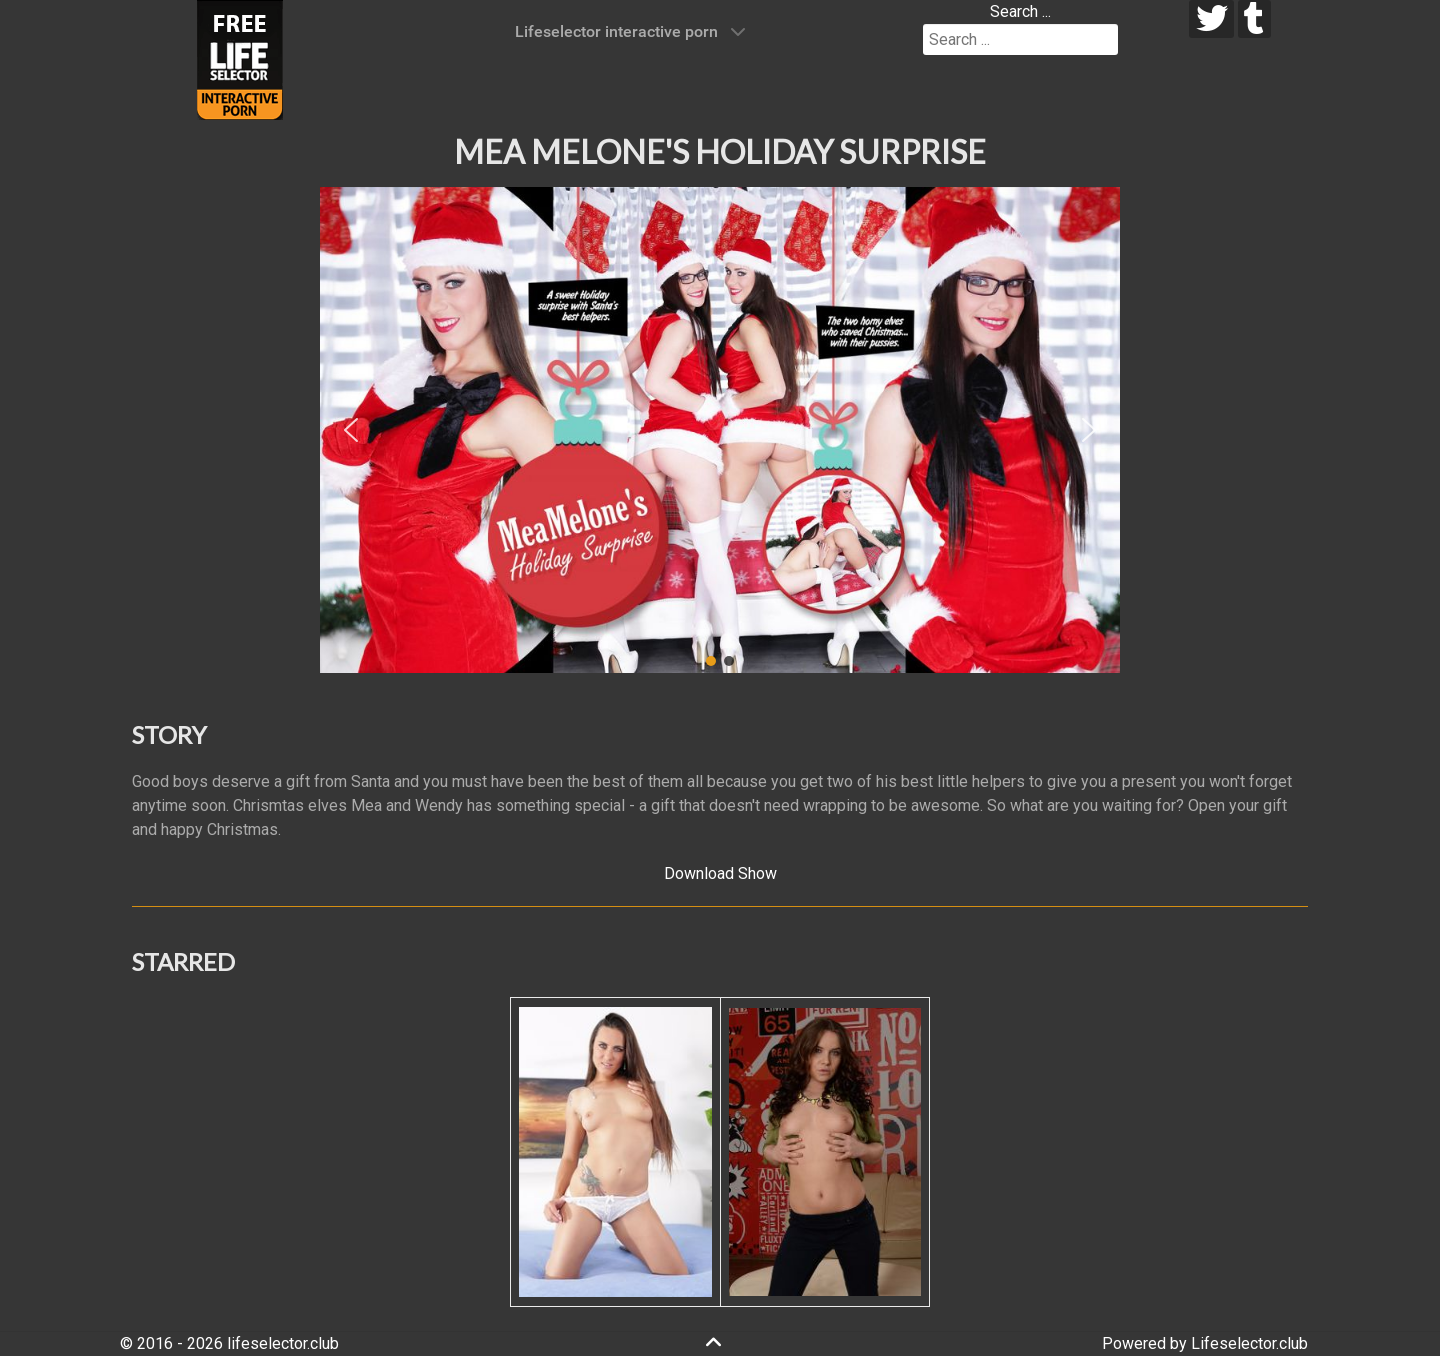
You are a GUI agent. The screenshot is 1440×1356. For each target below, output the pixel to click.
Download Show (720, 873)
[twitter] (1211, 19)
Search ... (1020, 11)
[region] (720, 430)
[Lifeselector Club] (240, 58)
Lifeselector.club (1249, 1343)
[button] (351, 430)
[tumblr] (1254, 19)
